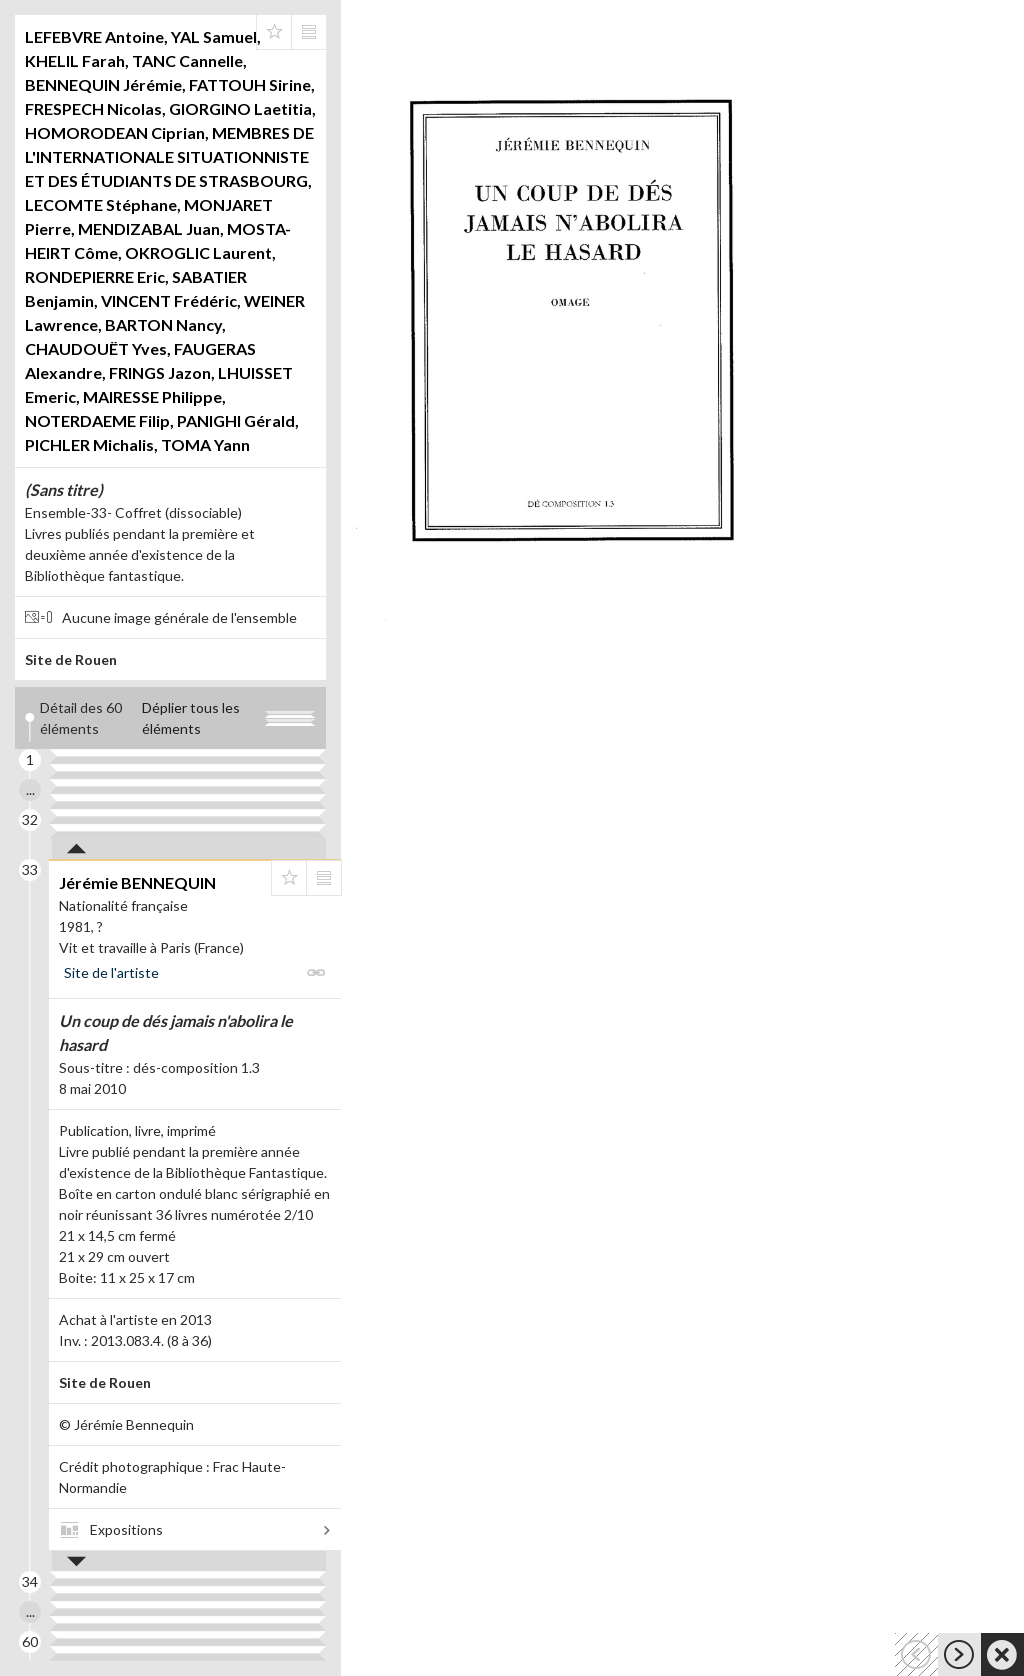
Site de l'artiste (111, 972)
